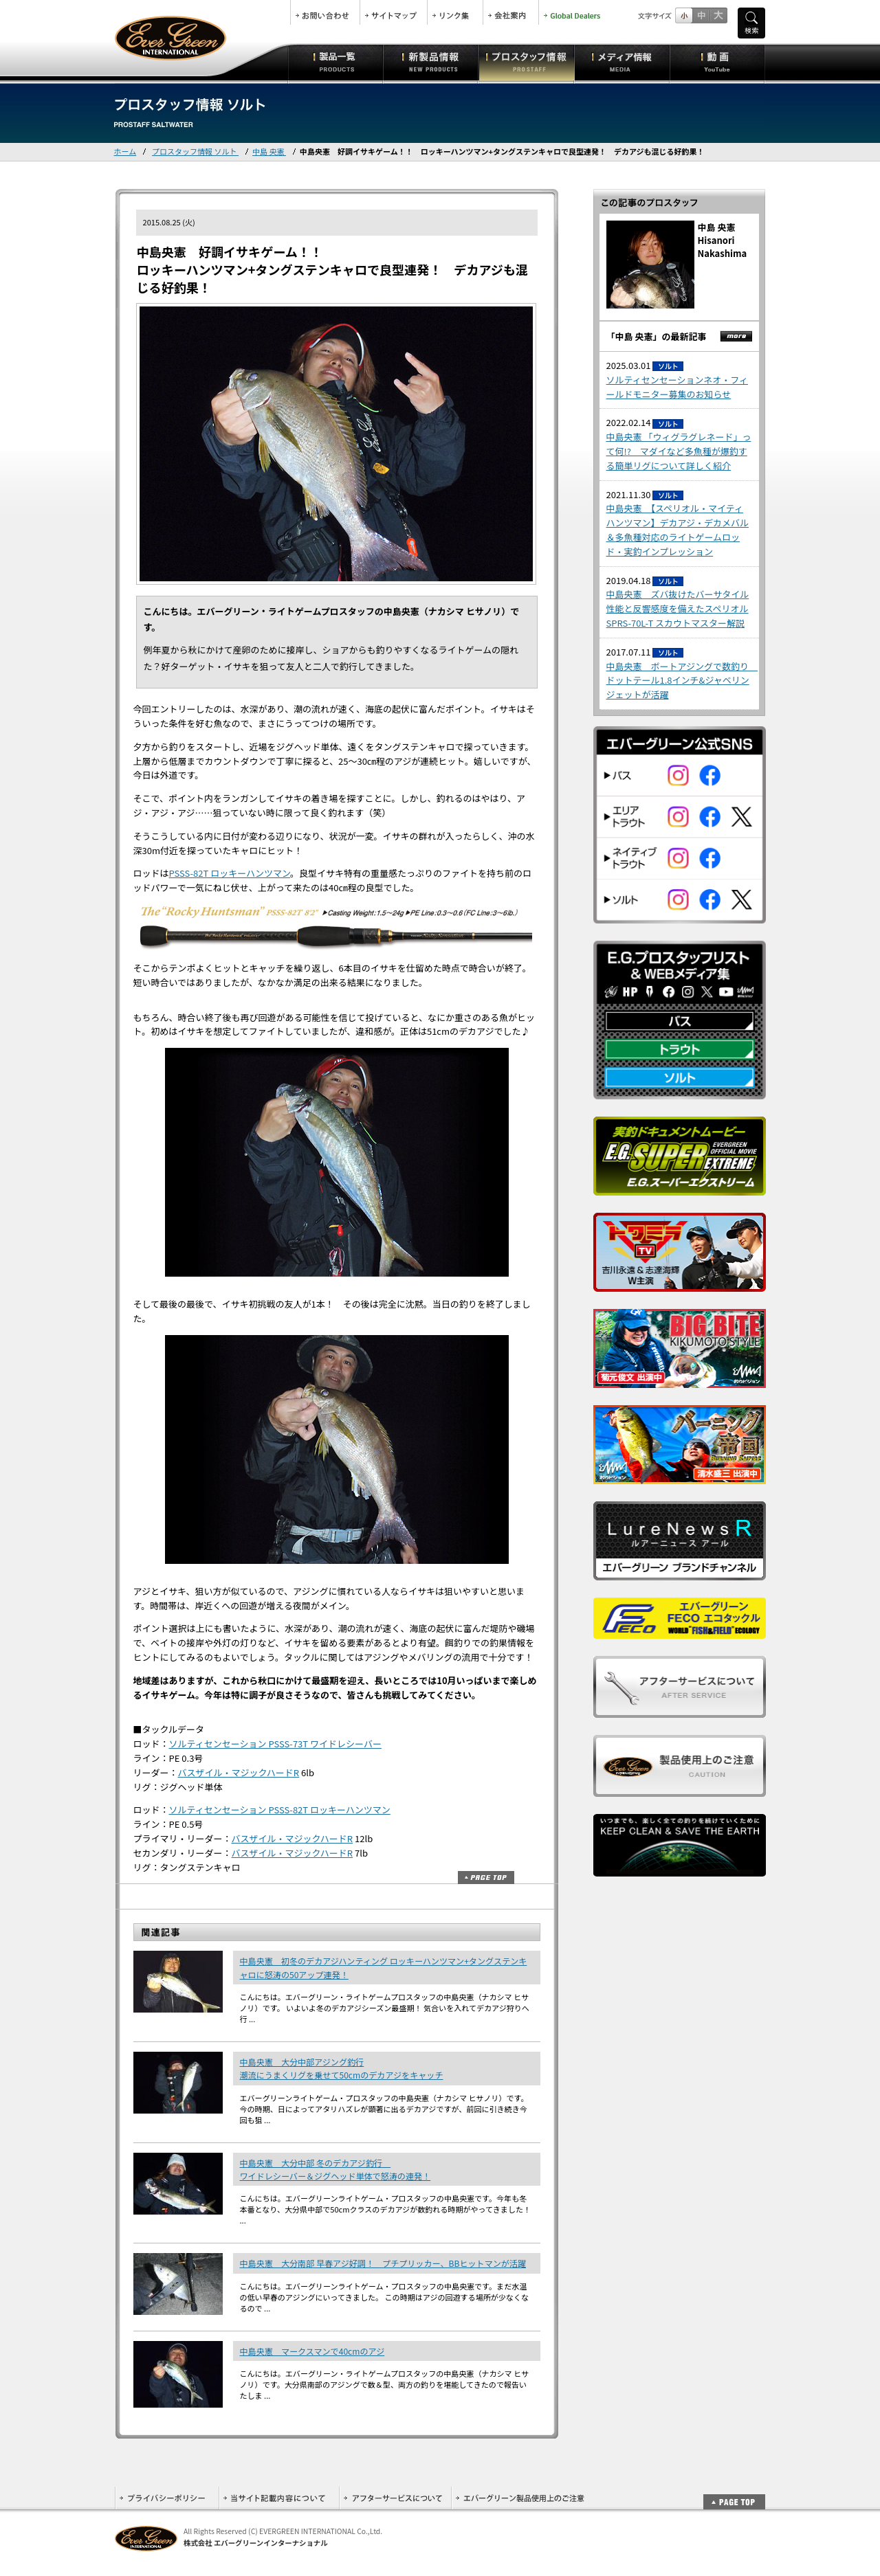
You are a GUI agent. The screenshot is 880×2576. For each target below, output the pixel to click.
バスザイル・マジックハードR (239, 1772)
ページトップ (486, 1877)
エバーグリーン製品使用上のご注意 (519, 2498)
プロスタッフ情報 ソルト (195, 151)
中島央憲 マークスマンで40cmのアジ (312, 2351)
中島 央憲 (269, 151)
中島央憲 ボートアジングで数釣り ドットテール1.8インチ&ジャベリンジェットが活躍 (682, 681)
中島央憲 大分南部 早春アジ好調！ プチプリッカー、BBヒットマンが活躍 (383, 2263)
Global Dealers (573, 12)
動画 (717, 61)
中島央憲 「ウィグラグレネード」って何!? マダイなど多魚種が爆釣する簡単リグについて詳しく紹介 (678, 451)
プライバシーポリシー (167, 2498)
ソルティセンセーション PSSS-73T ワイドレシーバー (275, 1743)
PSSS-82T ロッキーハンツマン (230, 873)
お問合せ (325, 12)
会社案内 (510, 12)
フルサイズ (718, 15)
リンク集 (455, 12)
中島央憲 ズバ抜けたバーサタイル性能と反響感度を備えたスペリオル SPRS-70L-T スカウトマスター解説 (677, 608)
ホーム (125, 151)
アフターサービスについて (395, 2498)
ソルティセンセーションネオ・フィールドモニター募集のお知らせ (677, 387)
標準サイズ (683, 15)
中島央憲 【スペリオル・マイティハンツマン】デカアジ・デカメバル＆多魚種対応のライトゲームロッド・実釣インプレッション (677, 529)
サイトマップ (393, 12)
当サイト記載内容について (279, 2498)
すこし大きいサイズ (701, 15)
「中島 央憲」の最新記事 (656, 336)
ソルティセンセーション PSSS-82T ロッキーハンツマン (279, 1809)
